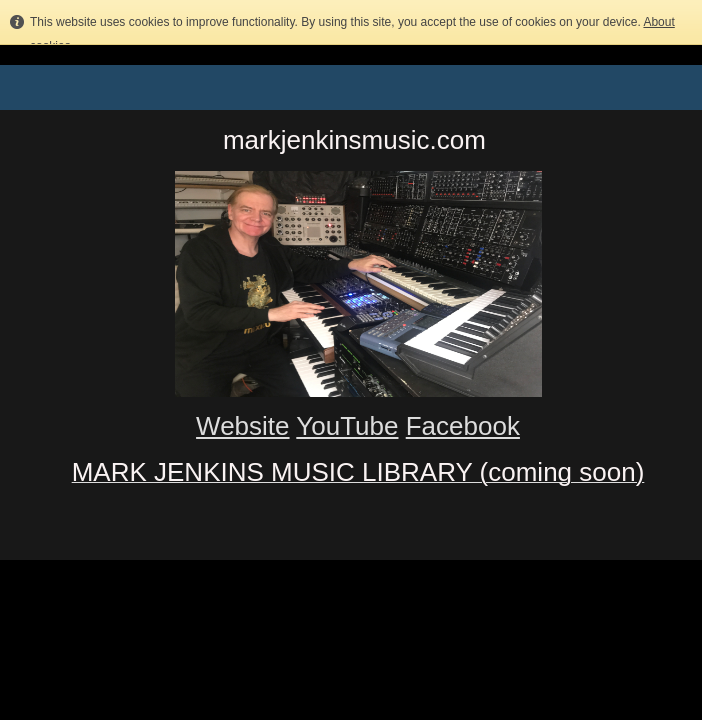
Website (242, 426)
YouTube (347, 426)
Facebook (463, 426)
